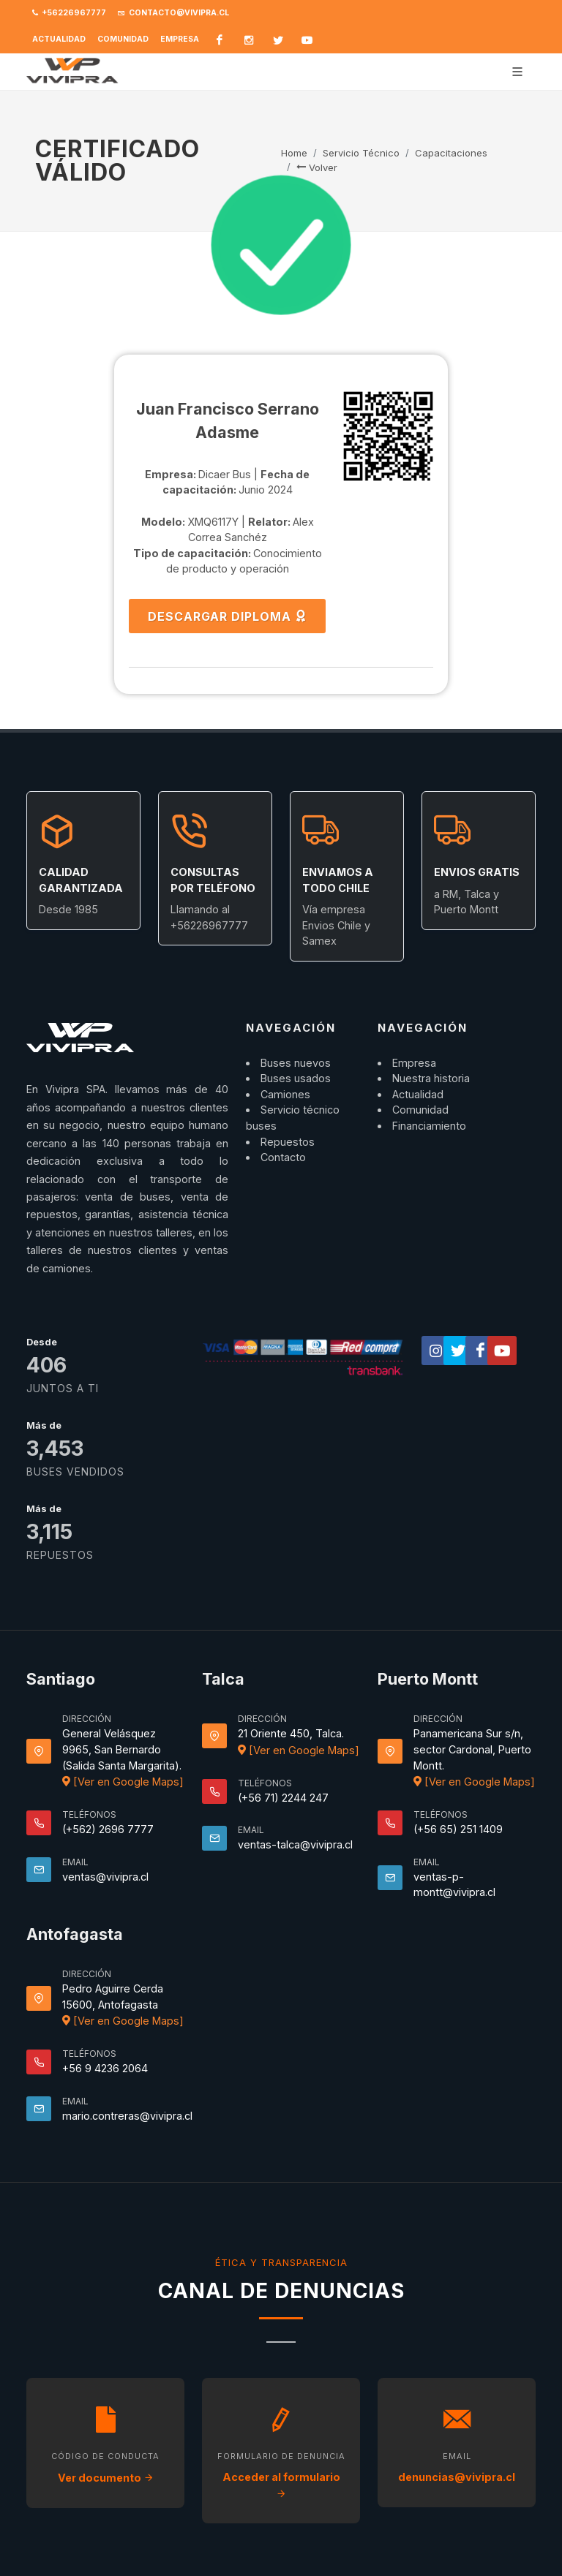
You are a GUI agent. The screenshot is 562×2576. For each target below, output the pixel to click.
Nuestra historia (431, 1078)
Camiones (285, 1094)
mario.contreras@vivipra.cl (127, 2115)
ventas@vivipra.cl (105, 1876)
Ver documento (106, 2477)
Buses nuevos (296, 1063)
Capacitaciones (451, 153)
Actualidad (59, 39)
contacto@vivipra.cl (173, 13)
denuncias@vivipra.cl (456, 2477)
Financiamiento (429, 1125)
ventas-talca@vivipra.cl (295, 1844)
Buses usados (296, 1078)
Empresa (179, 39)
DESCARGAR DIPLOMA (227, 616)
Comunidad (123, 39)
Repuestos (288, 1142)
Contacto (283, 1157)
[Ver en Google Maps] (123, 1781)
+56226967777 (69, 13)
